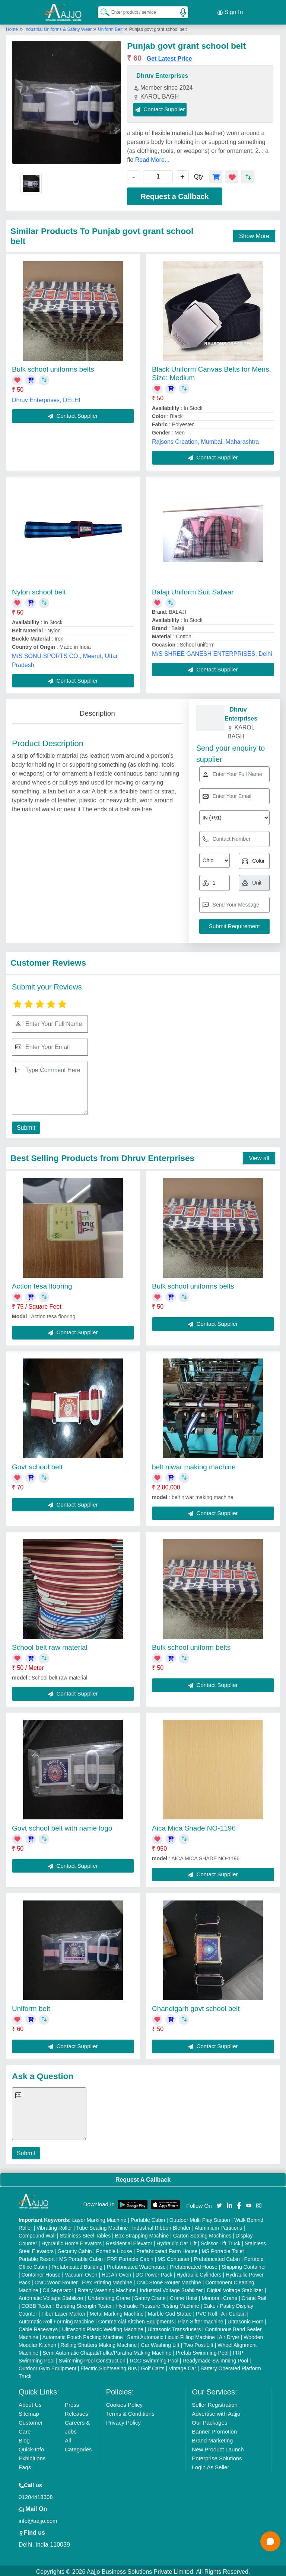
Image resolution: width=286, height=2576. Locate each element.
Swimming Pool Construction (92, 2358)
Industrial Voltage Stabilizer (171, 2288)
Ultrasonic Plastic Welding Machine (102, 2327)
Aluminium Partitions (218, 2226)
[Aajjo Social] (219, 2203)
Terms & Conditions (130, 2411)
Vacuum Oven (81, 2272)
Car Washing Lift (160, 2343)
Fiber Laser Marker (63, 2311)
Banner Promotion (214, 2429)
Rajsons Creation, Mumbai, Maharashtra (205, 439)
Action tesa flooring (42, 1284)
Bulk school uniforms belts (53, 367)
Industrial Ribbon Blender (161, 2226)
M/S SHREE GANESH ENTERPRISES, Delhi (212, 651)
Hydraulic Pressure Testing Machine (157, 2304)
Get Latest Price (169, 56)
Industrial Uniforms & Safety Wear (59, 27)
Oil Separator (57, 2288)
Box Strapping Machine (142, 2233)
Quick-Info (31, 2447)
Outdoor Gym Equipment (47, 2366)
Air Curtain (233, 2311)
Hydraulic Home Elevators (71, 2241)
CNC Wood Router (55, 2280)
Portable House (114, 2249)
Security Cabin (75, 2249)
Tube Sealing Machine (102, 2226)
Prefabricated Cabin (217, 2257)
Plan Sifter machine (200, 2319)
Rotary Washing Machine (106, 2288)
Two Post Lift (198, 2343)
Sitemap (29, 2411)
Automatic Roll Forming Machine (56, 2319)
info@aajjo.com (38, 2518)
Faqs (25, 2465)
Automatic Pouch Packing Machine (82, 2335)
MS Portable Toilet (223, 2249)
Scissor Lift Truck (221, 2241)
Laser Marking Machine (99, 2218)
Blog (24, 2438)
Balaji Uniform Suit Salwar (193, 590)
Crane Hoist (183, 2296)
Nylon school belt (39, 590)
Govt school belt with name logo (62, 1826)
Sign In (230, 11)
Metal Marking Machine (117, 2311)
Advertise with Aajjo (216, 2411)
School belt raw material (50, 1645)
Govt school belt (37, 1465)
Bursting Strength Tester (84, 2304)
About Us (30, 2402)
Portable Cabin (148, 2218)
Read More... (152, 157)
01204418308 (36, 2495)
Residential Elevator (129, 2241)
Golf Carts (153, 2366)
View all (259, 1156)
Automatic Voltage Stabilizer (51, 2296)
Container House (40, 2272)
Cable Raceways (38, 2327)
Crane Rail (254, 2296)
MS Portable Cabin (81, 2257)
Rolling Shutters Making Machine (99, 2343)
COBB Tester (36, 2304)
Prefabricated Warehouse (136, 2265)
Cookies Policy (124, 2402)
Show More (254, 234)
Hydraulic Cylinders (199, 2272)
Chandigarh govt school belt (196, 2006)
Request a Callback (174, 194)
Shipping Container (244, 2265)
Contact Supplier (160, 107)
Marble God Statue (170, 2311)
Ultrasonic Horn (245, 2319)
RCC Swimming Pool (154, 2358)
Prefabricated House (193, 2265)
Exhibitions (32, 2456)
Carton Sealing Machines (202, 2233)
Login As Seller (210, 2465)
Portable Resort (37, 2257)
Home (12, 27)
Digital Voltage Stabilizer (235, 2288)
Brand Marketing (212, 2438)
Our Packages (209, 2420)
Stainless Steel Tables (85, 2233)
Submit (25, 1125)
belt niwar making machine (194, 1465)
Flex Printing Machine (107, 2280)
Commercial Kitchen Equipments (136, 2319)
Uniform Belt (110, 27)
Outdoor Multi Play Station (199, 2218)
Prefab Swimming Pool (202, 2351)
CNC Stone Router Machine (168, 2280)
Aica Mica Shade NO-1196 (194, 1826)
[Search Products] (101, 10)
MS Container (174, 2257)
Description (97, 711)
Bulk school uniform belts (191, 1645)
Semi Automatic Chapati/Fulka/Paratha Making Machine (106, 2351)
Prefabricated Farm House (166, 2249)
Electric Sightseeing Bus (108, 2366)
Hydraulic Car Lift (176, 2241)
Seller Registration (215, 2402)
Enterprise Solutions (217, 2456)
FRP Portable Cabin (130, 2257)
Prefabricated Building (76, 2265)
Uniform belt (31, 2006)
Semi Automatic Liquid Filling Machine (171, 2335)
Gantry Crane (150, 2296)
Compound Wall (37, 2233)
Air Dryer (229, 2335)
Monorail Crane (220, 2296)
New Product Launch (218, 2447)
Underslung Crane (109, 2296)
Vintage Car (182, 2366)
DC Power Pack (154, 2272)
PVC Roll (206, 2311)
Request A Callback (143, 2177)
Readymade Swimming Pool (215, 2358)
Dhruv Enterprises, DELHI (46, 398)
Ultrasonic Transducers (174, 2327)
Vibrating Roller (54, 2226)
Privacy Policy (123, 2420)
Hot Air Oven (116, 2272)
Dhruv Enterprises (162, 73)
